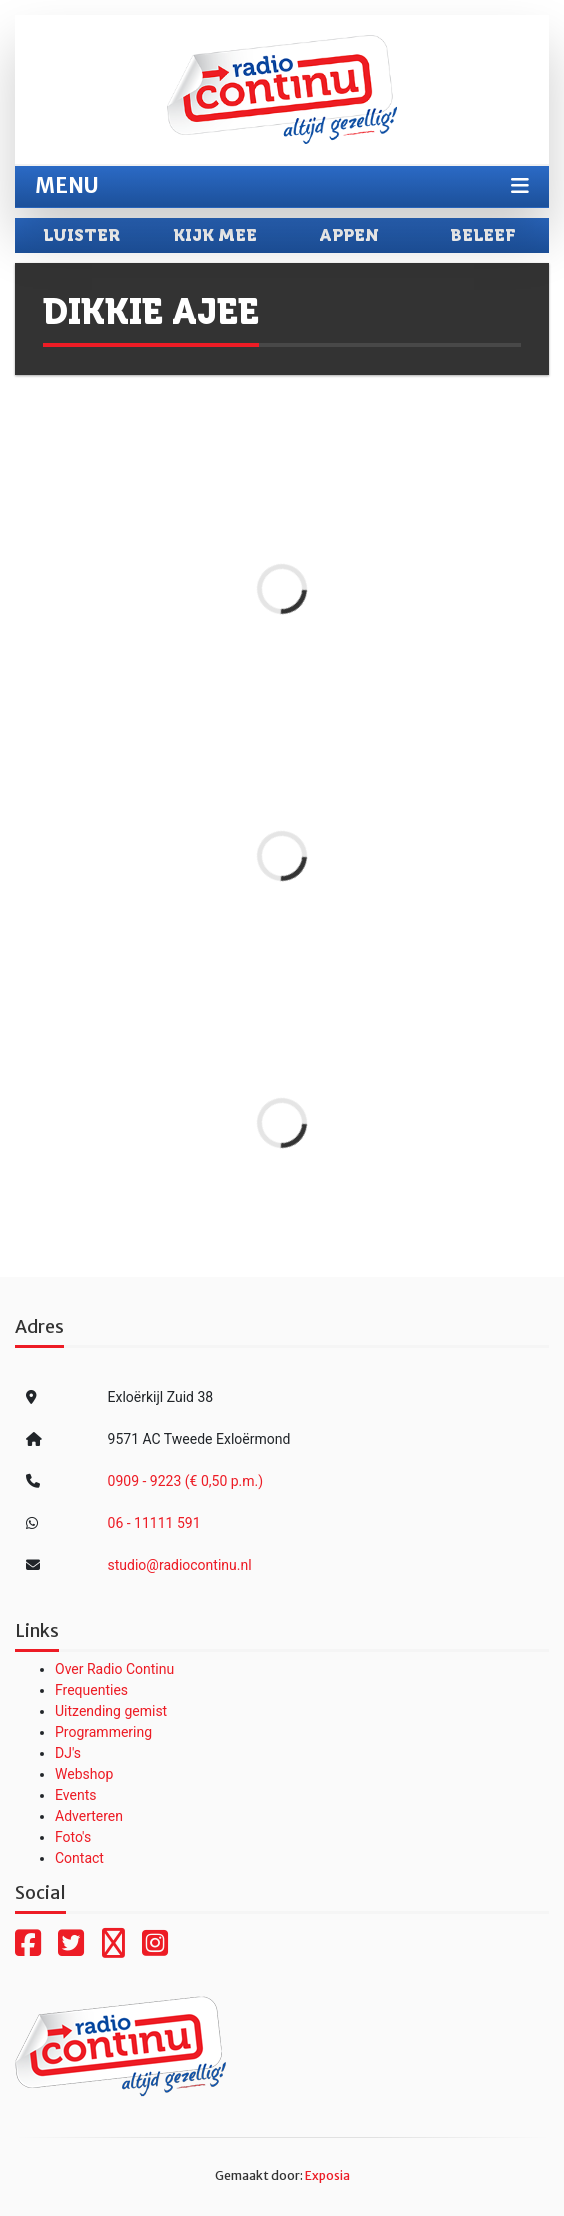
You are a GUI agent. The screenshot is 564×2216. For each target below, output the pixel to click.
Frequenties (91, 1690)
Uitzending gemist (111, 1711)
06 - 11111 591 (154, 1523)
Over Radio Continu (114, 1669)
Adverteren (89, 1816)
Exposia (327, 2175)
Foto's (73, 1837)
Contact (79, 1858)
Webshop (84, 1774)
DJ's (68, 1753)
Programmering (103, 1732)
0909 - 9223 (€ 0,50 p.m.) (186, 1481)
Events (75, 1795)
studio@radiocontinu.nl (180, 1565)
